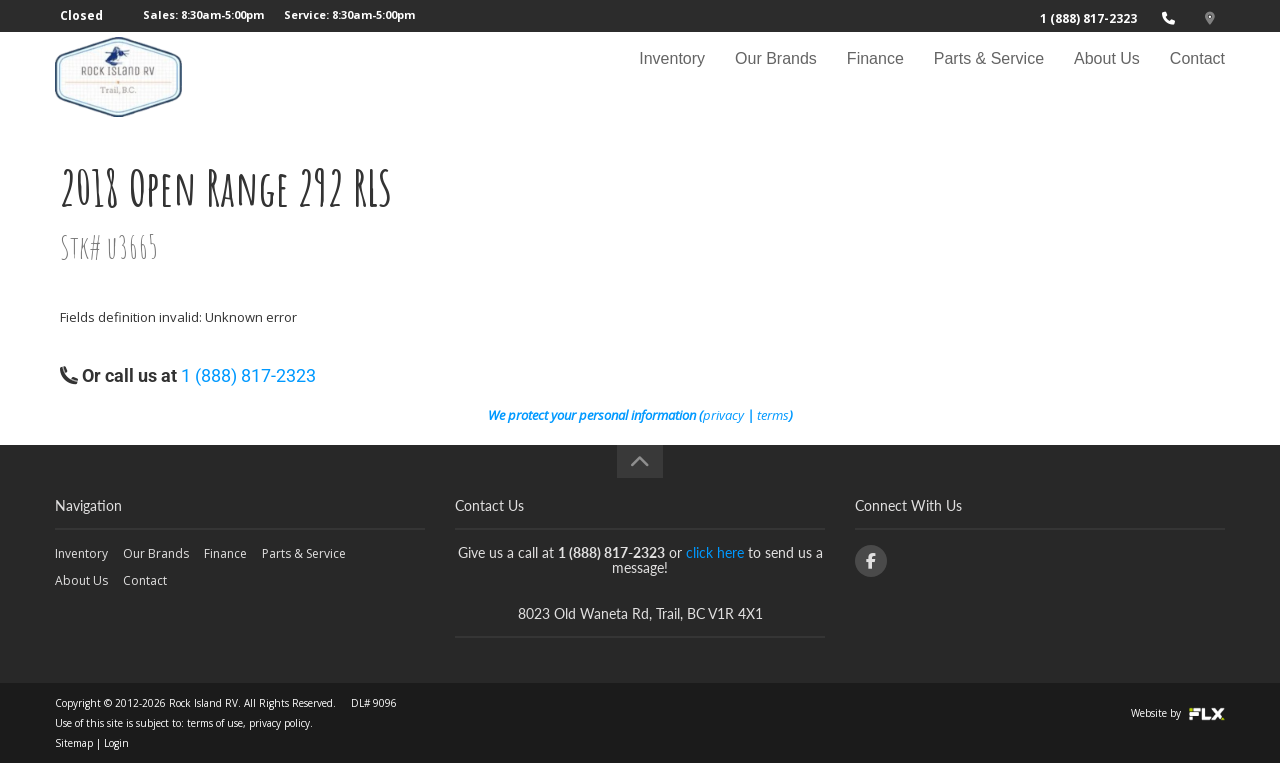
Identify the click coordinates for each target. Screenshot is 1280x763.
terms (773, 415)
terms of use (215, 723)
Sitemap (74, 743)
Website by (1178, 713)
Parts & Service (989, 76)
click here (715, 552)
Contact (1197, 76)
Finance (875, 76)
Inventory (672, 76)
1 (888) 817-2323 (1088, 18)
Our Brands (776, 76)
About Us (1107, 76)
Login (116, 743)
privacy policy (279, 723)
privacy (723, 415)
